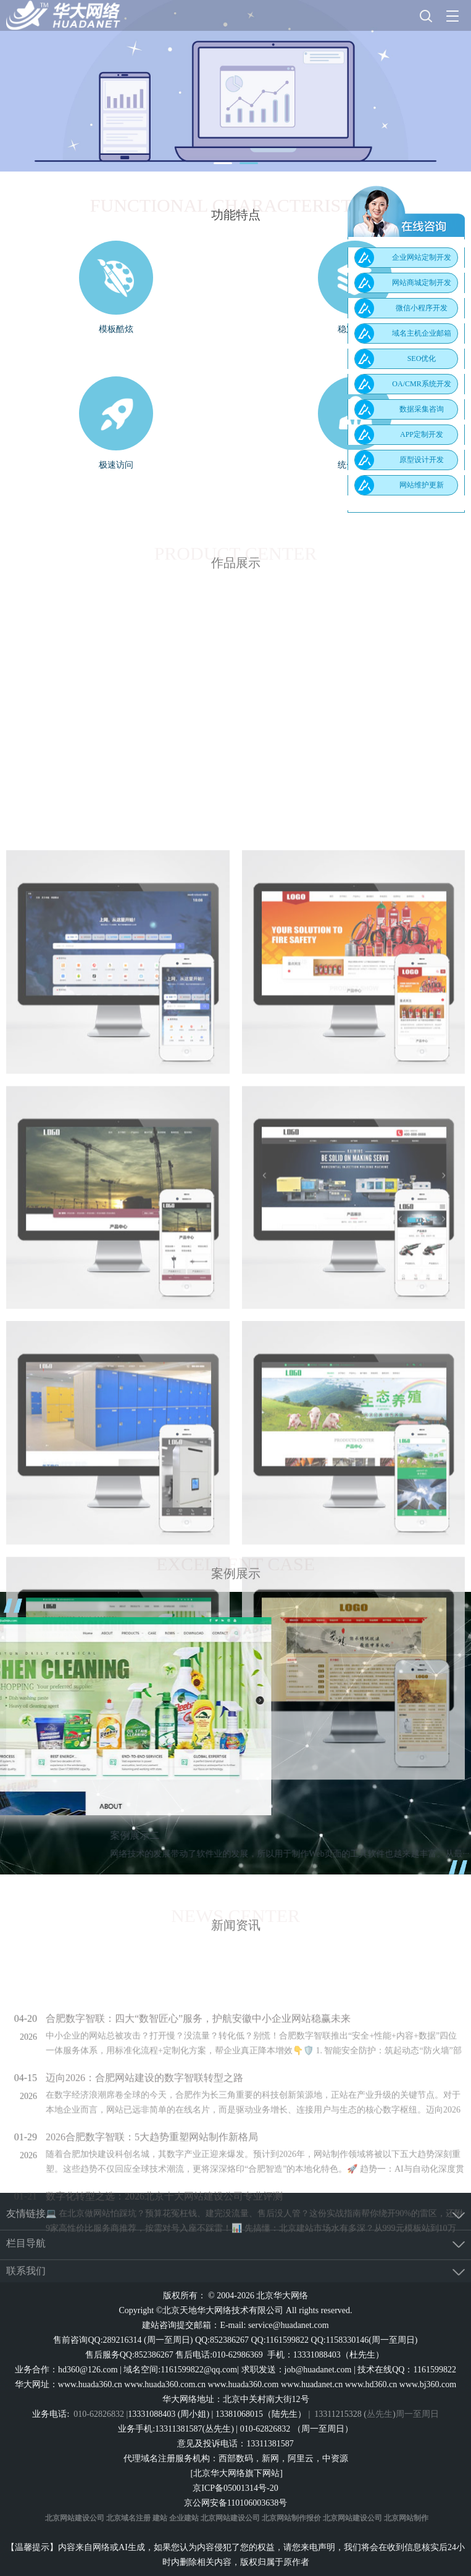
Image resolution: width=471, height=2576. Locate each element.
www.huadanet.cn (312, 2384)
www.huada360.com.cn (165, 2384)
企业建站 (184, 2518)
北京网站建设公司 (74, 2518)
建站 (159, 2518)
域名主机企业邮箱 (421, 333)
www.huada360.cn (90, 2384)
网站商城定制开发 (421, 282)
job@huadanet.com (318, 2369)
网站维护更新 (421, 485)
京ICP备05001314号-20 (235, 2488)
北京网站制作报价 (291, 2518)
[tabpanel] (235, 86)
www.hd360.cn (371, 2384)
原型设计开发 (421, 459)
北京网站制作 (406, 2518)
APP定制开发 (421, 434)
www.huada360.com (243, 2384)
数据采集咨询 (421, 409)
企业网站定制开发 (421, 257)
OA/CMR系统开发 (421, 383)
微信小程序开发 (422, 308)
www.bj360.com (427, 2384)
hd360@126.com (88, 2369)
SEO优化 (421, 358)
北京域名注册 (128, 2518)
